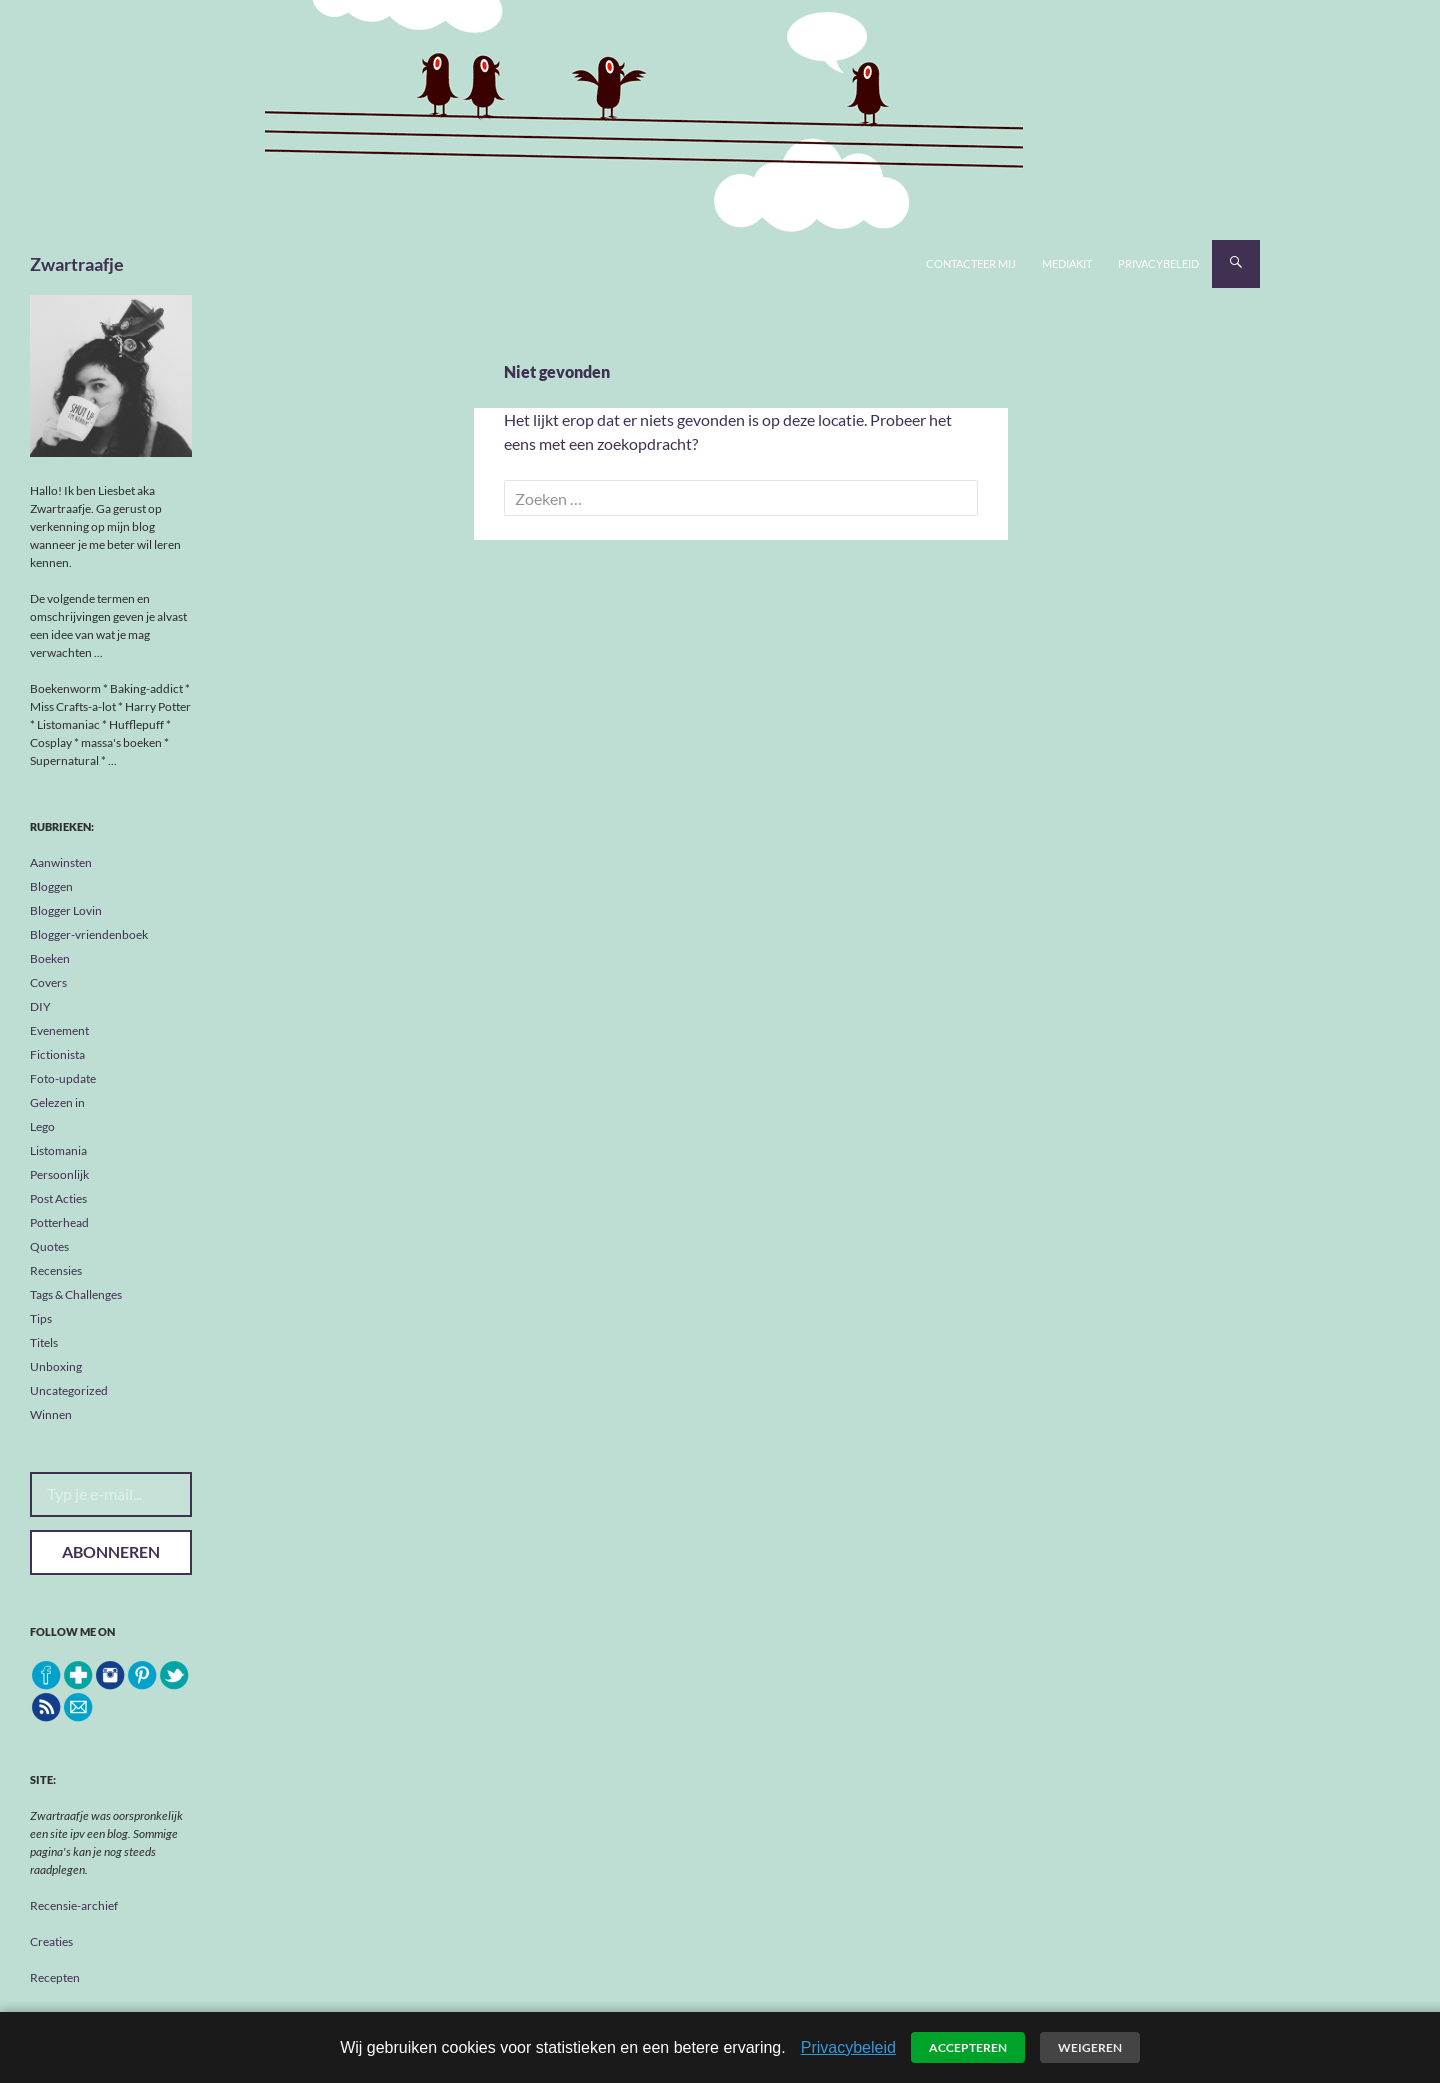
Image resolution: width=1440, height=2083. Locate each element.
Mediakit (1067, 263)
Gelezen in (57, 1102)
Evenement (59, 1030)
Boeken (50, 958)
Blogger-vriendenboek (89, 934)
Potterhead (59, 1222)
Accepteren (968, 2047)
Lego (42, 1126)
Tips (41, 1318)
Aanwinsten (61, 862)
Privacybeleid (1158, 263)
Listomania (58, 1150)
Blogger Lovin (66, 910)
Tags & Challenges (76, 1294)
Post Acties (58, 1198)
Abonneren (111, 1551)
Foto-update (63, 1078)
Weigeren (1090, 2047)
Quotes (49, 1246)
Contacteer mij (971, 263)
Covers (48, 982)
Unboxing (56, 1366)
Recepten (55, 1977)
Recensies (56, 1270)
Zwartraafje (77, 264)
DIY (40, 1006)
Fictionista (57, 1054)
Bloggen (51, 886)
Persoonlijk (59, 1174)
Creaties (51, 1941)
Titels (44, 1342)
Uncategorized (69, 1390)
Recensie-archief (74, 1905)
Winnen (51, 1414)
